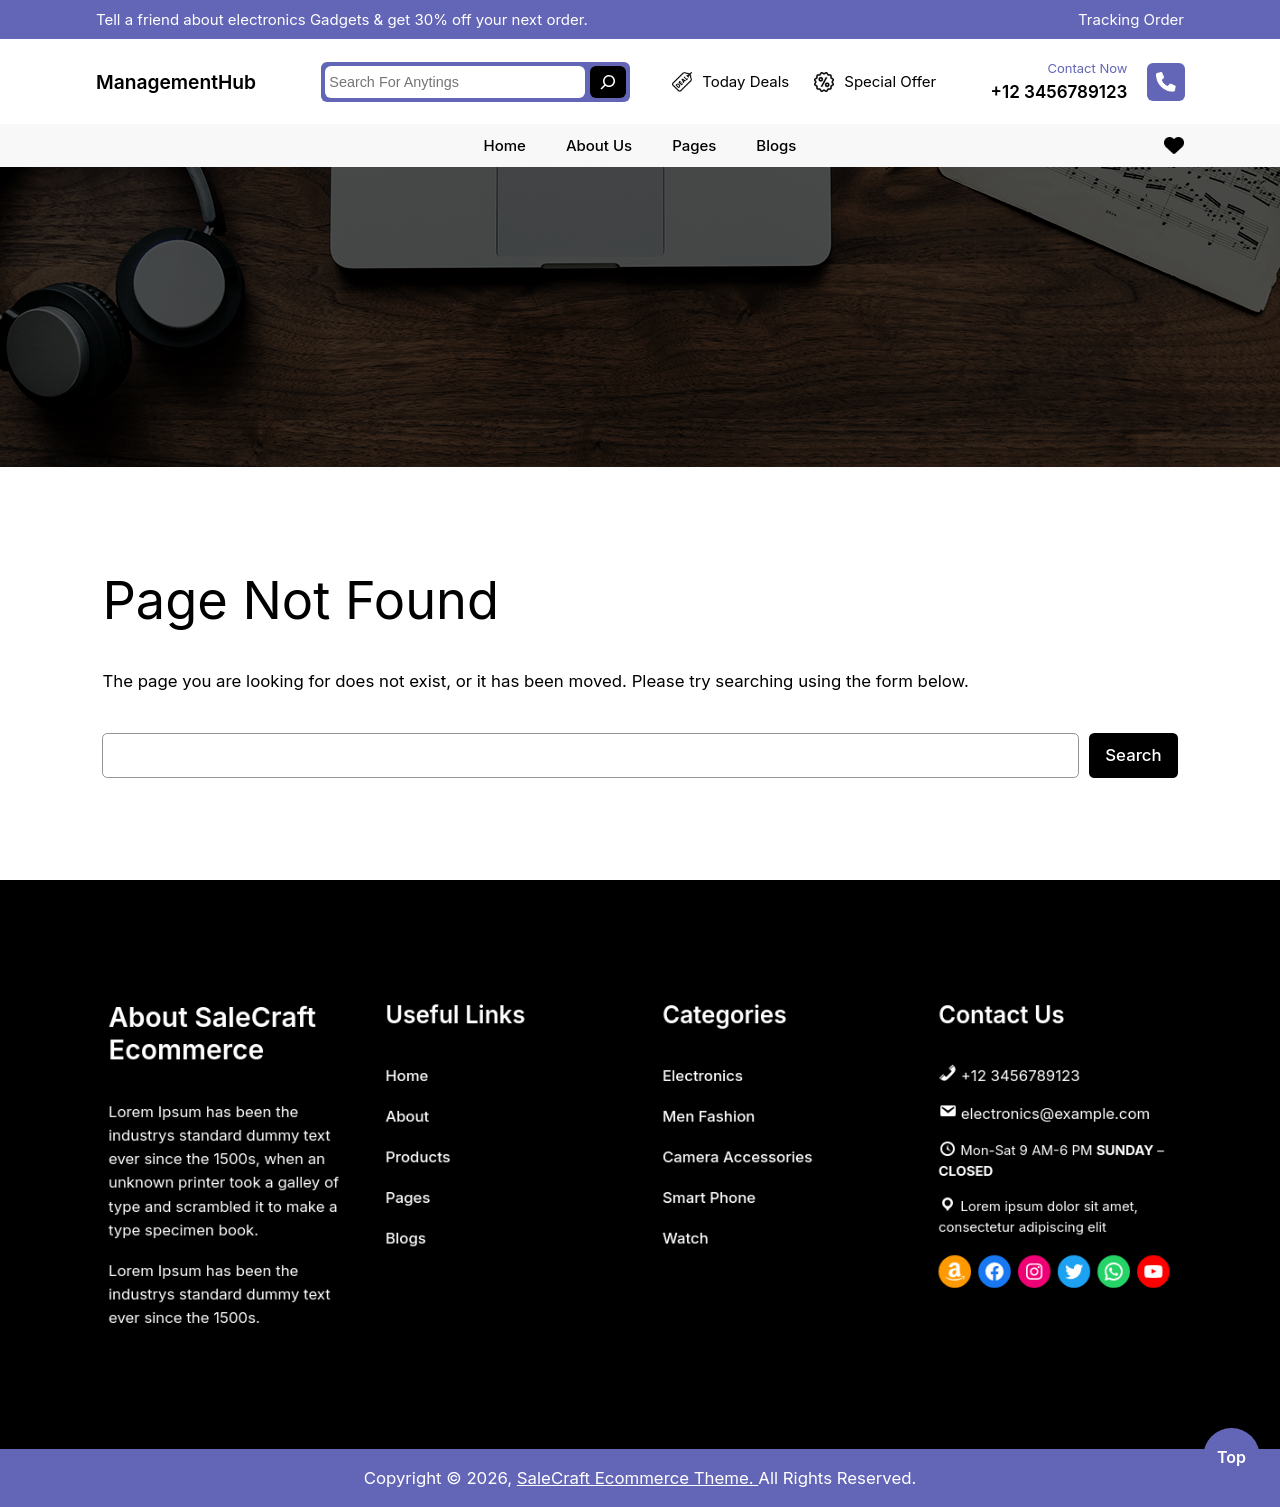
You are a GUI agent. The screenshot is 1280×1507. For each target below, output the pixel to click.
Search (1133, 755)
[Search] (608, 79)
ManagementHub (176, 79)
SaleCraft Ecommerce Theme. (638, 1478)
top (1231, 1457)
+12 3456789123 (1059, 89)
